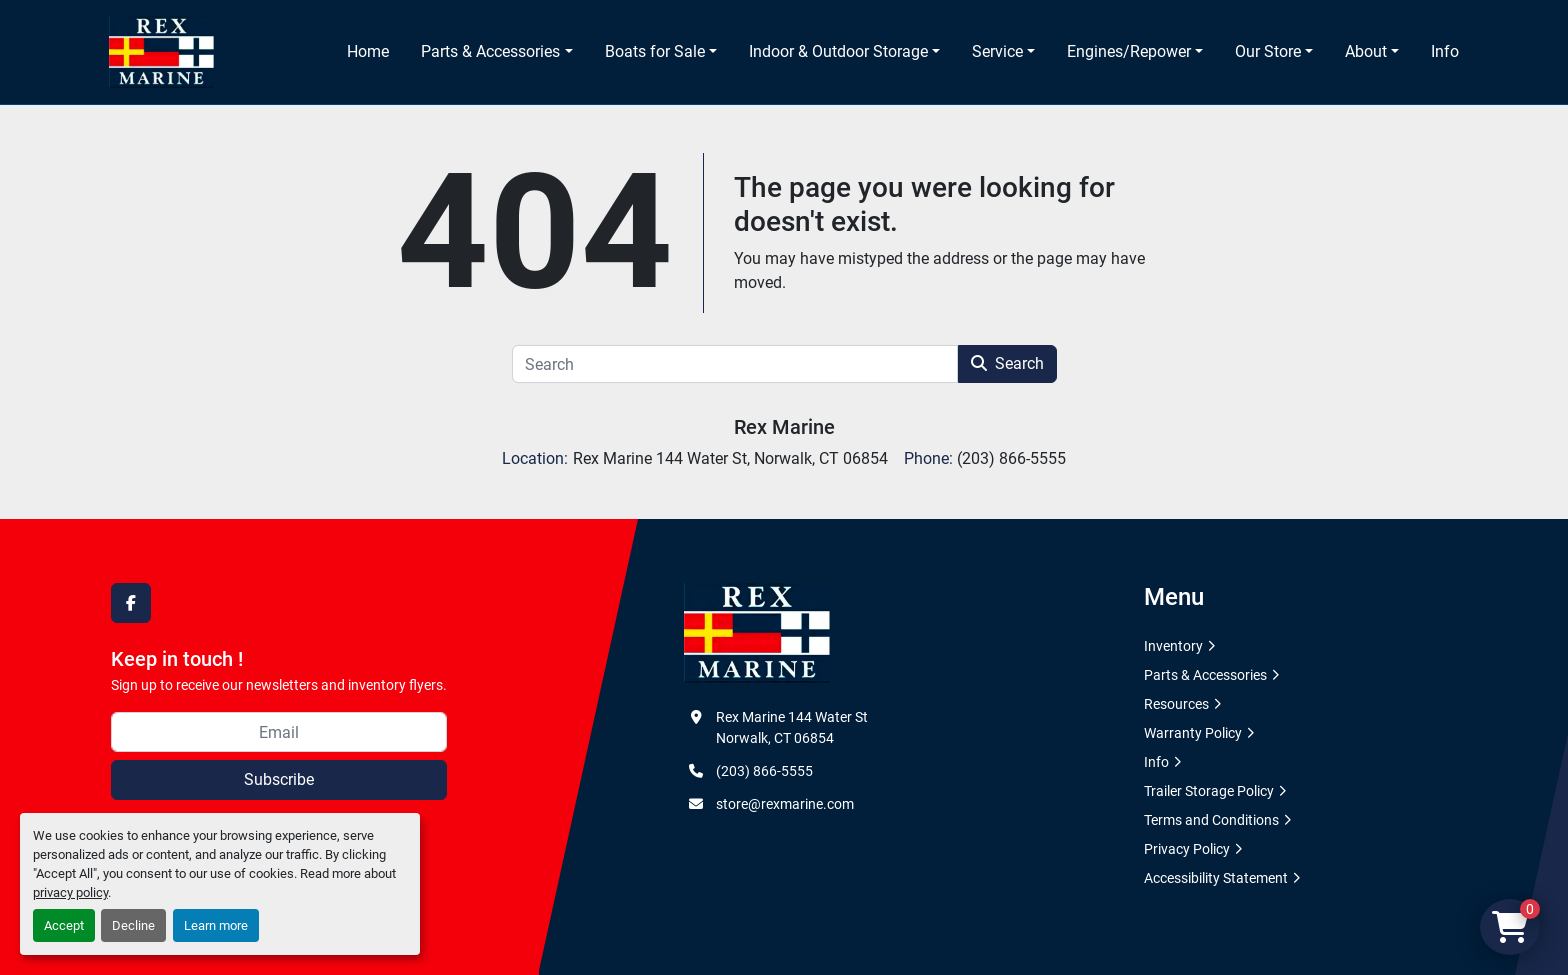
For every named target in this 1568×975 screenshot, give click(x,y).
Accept (64, 925)
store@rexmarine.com (785, 804)
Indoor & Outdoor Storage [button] (838, 51)
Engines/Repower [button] (1129, 51)
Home (368, 51)
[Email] (279, 732)
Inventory (1173, 646)
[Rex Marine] (757, 632)
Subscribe (279, 779)
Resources (1176, 704)
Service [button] (997, 51)
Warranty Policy (1193, 733)
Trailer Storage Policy (1209, 791)
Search (1007, 363)
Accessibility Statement (1216, 878)
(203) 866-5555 (764, 771)
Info (1445, 51)
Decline (133, 925)
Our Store (1268, 51)
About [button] (1366, 51)
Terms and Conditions (1211, 820)
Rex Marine (784, 427)
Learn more (216, 925)
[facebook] (131, 603)
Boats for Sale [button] (655, 51)
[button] (496, 52)
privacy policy (70, 892)
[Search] (735, 364)
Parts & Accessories (490, 51)
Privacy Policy (1187, 849)
